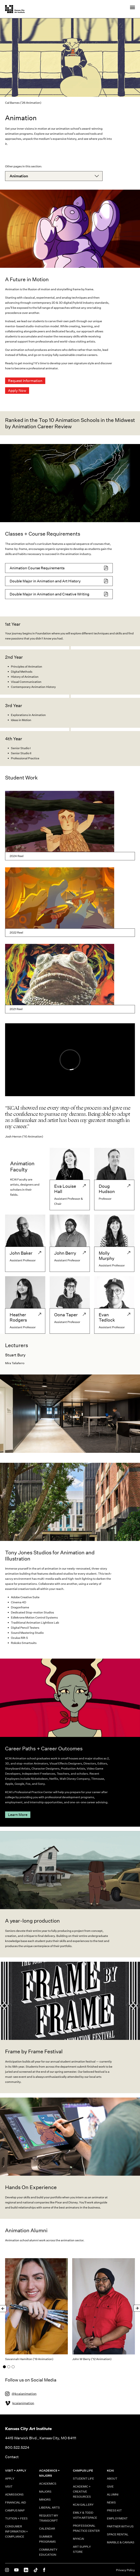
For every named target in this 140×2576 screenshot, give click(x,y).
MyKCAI (78, 2538)
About (112, 2478)
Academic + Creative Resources (82, 2491)
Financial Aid (15, 2502)
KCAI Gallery (83, 2504)
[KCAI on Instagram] (7, 2570)
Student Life (83, 2478)
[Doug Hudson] (114, 1179)
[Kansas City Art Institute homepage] (15, 9)
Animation (19, 176)
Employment (117, 2518)
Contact (12, 2457)
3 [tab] (14, 2367)
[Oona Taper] (70, 1305)
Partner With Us (120, 2526)
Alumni (112, 2494)
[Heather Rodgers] (25, 1305)
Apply (9, 2478)
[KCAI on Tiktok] (35, 2570)
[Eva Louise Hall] (70, 1179)
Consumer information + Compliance (16, 2531)
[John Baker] (25, 1243)
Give (110, 2486)
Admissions (14, 2494)
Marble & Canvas (120, 2542)
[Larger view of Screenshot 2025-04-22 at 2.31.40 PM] (59, 974)
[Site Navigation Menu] (132, 8)
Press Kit (114, 2510)
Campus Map (15, 2510)
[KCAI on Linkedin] (26, 2570)
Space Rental (118, 2534)
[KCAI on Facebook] (44, 2570)
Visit (9, 2486)
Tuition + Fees (16, 2518)
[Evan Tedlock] (114, 1305)
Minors (45, 2499)
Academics (47, 2483)
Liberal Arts (49, 2507)
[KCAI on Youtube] (16, 2570)
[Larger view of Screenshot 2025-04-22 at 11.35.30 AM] (59, 821)
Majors (45, 2491)
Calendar (47, 2528)
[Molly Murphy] (114, 1243)
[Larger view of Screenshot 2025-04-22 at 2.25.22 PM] (59, 897)
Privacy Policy (125, 2570)
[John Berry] (70, 1243)
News (111, 2502)
